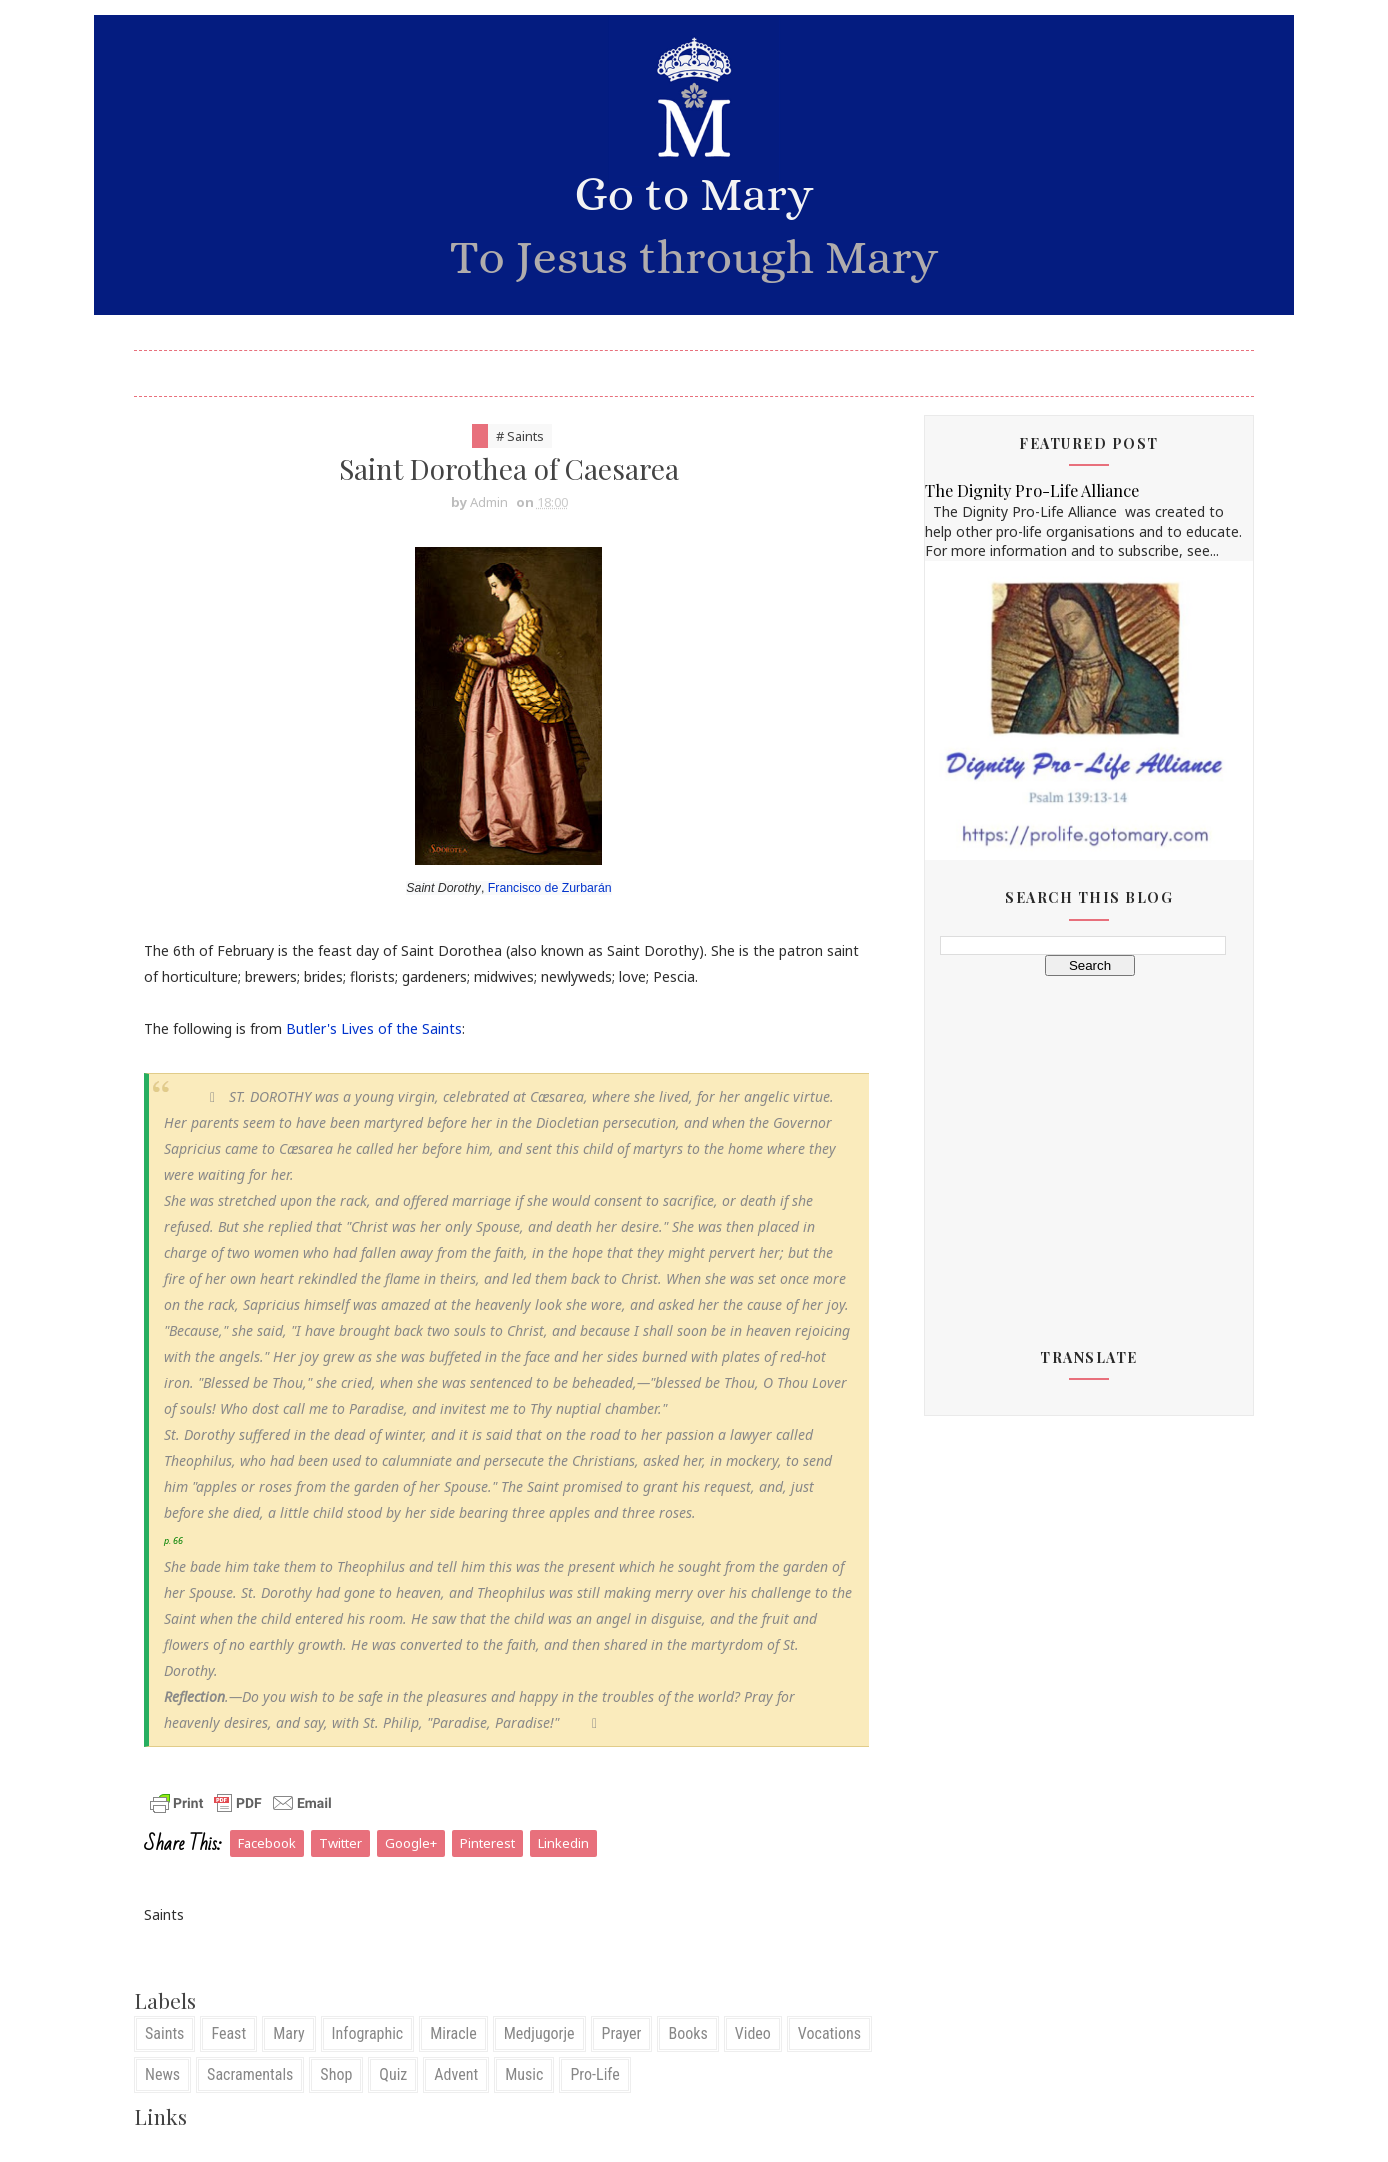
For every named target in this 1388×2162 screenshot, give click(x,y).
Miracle (453, 2033)
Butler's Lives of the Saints (374, 1028)
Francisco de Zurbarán (550, 888)
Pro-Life (594, 2074)
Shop (336, 2074)
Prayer (622, 2033)
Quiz (393, 2074)
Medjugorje (539, 2033)
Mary (288, 2033)
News (162, 2074)
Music (524, 2074)
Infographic (368, 2033)
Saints (164, 2033)
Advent (456, 2074)
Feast (228, 2033)
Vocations (829, 2033)
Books (687, 2033)
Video (753, 2033)
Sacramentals (250, 2074)
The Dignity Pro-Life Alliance (1032, 490)
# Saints (520, 436)
